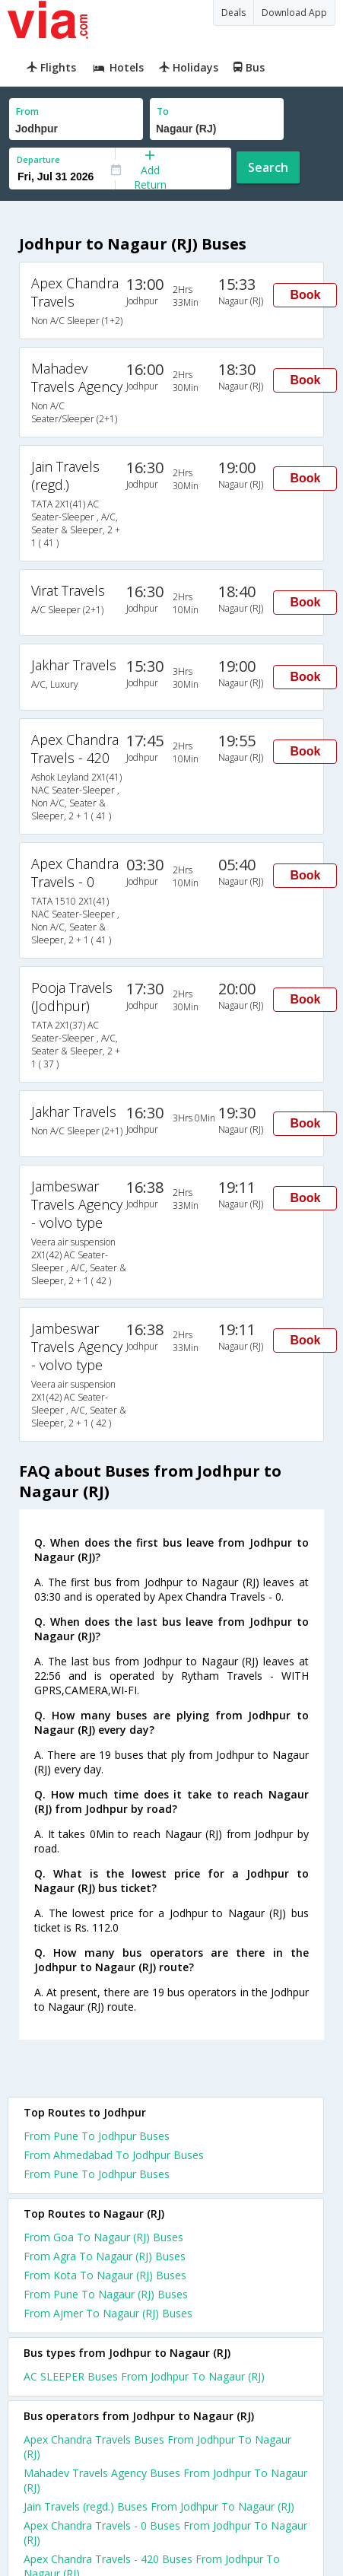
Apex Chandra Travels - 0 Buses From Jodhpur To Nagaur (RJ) (165, 2532)
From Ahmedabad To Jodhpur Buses (114, 2155)
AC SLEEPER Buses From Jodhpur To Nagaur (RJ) (144, 2376)
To (163, 111)
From (27, 111)
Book (305, 294)
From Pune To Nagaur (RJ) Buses (106, 2294)
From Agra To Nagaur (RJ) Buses (105, 2256)
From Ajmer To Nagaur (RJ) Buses (108, 2313)
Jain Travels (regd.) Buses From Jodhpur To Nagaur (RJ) (159, 2506)
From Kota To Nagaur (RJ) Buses (105, 2275)
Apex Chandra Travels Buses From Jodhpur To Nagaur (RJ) (157, 2446)
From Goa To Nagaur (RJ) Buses (103, 2237)
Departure (38, 159)
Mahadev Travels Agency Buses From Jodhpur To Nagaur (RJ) (165, 2480)
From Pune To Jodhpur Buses (97, 2136)
